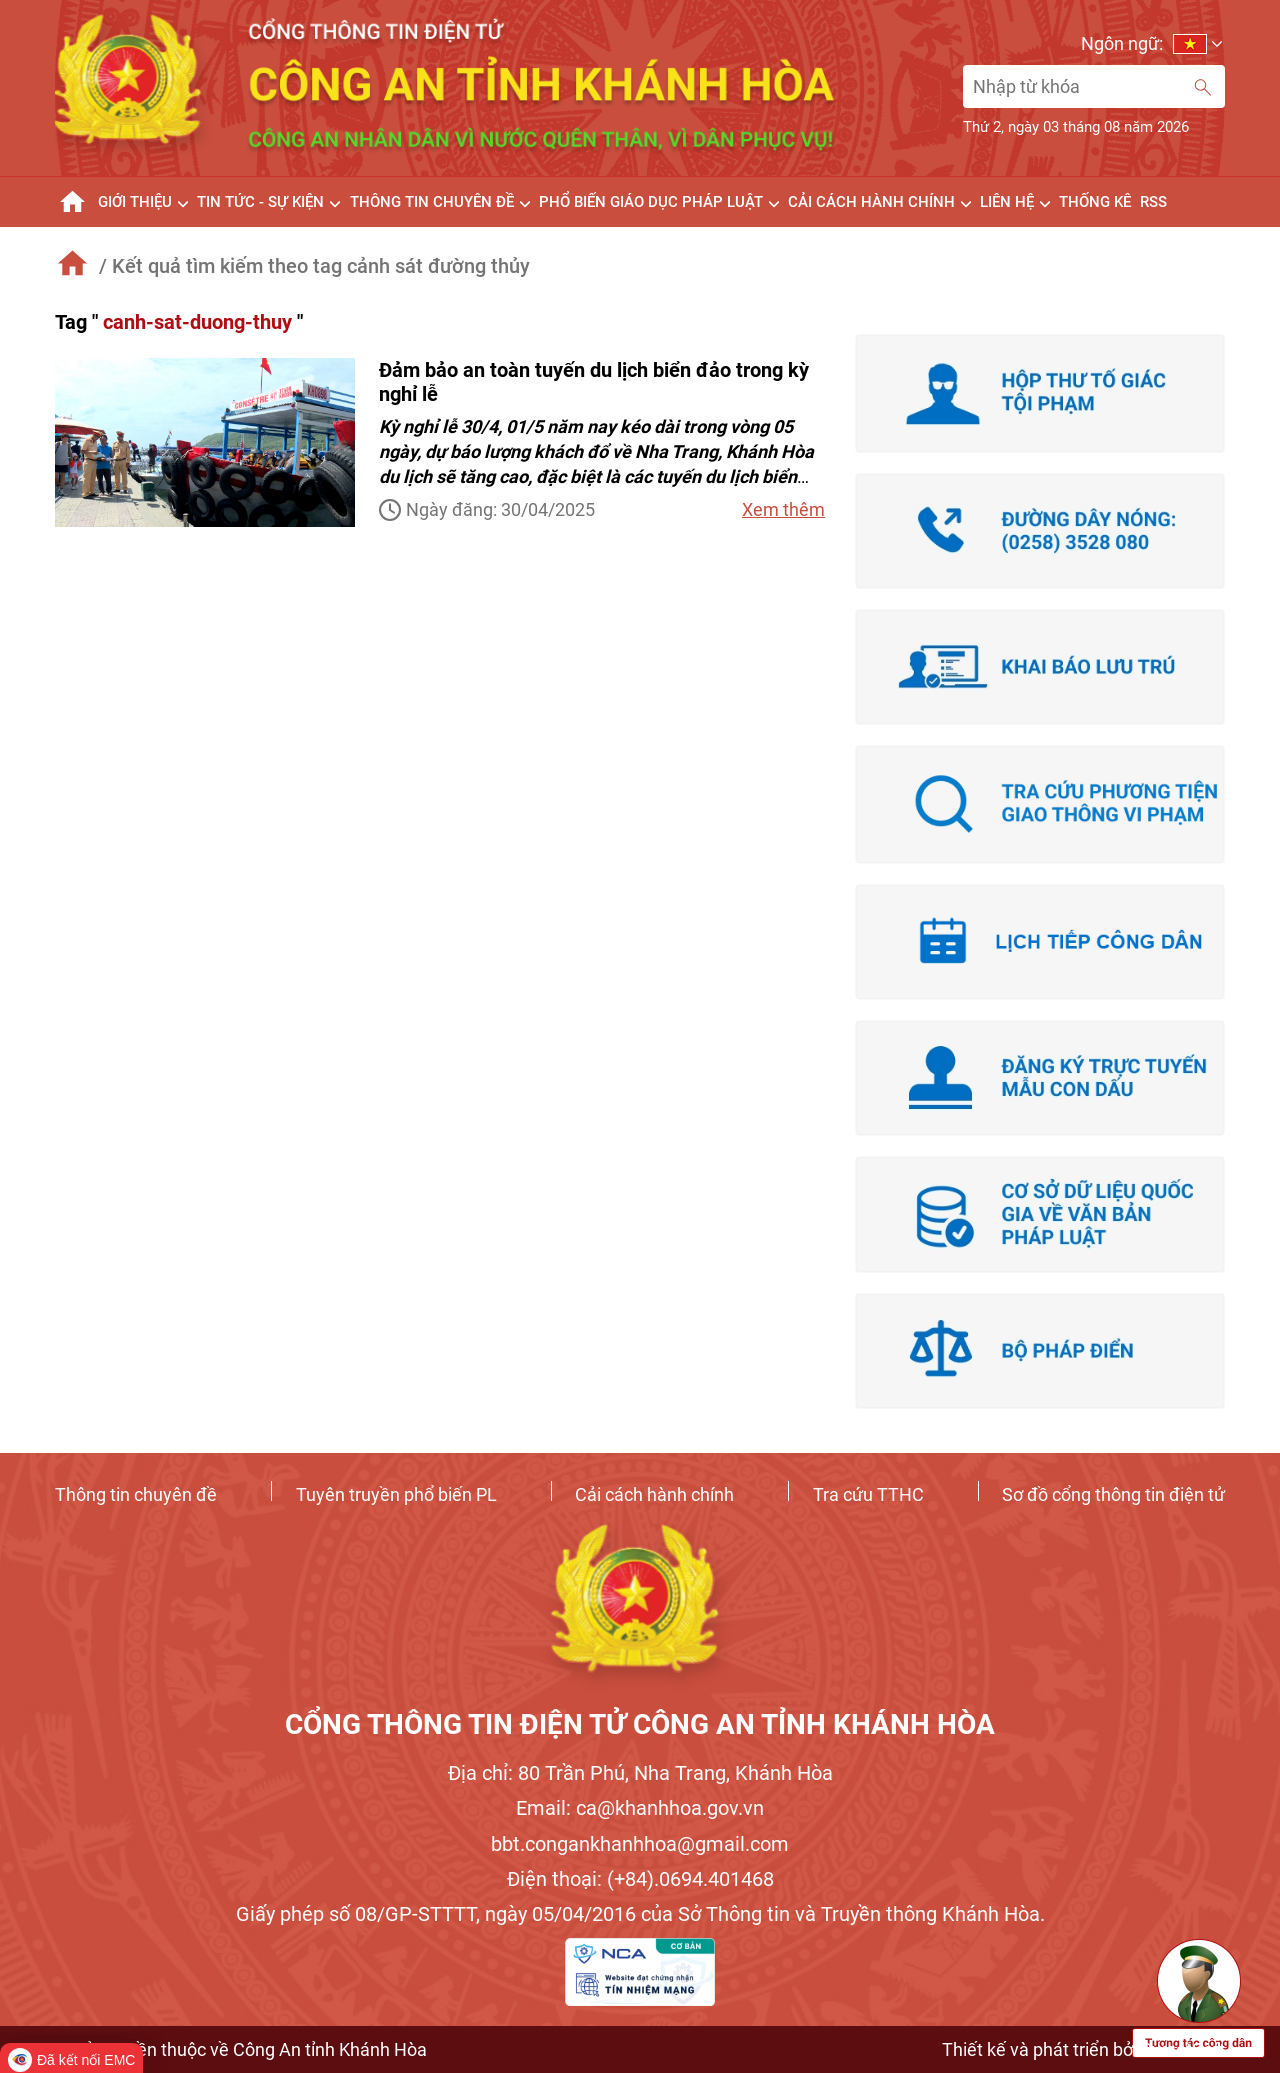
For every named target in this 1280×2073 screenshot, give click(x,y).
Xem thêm (783, 509)
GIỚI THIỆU (135, 202)
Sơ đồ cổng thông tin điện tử (1113, 1494)
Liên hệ (1007, 202)
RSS (1153, 202)
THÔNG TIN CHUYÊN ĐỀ (432, 202)
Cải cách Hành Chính (871, 202)
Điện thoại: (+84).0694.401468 (640, 1879)
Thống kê (1095, 202)
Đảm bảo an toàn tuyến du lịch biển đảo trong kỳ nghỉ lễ (594, 382)
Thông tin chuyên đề (136, 1494)
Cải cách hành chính (654, 1494)
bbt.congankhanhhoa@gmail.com (640, 1844)
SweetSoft (1183, 2049)
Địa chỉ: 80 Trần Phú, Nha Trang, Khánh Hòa (640, 1773)
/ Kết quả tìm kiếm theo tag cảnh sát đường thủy (314, 266)
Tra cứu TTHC (868, 1494)
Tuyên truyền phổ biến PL (396, 1494)
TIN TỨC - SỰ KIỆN (260, 202)
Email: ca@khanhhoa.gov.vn (640, 1808)
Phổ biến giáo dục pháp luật (651, 202)
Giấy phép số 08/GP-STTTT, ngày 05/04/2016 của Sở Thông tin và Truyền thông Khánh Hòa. (640, 1914)
